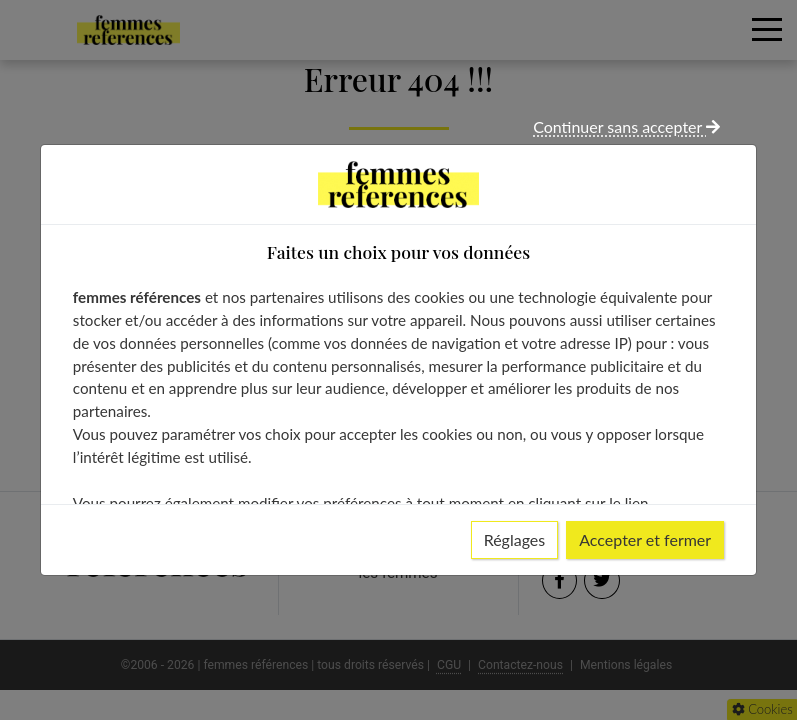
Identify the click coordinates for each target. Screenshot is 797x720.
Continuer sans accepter (626, 126)
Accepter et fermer (645, 539)
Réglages (515, 539)
